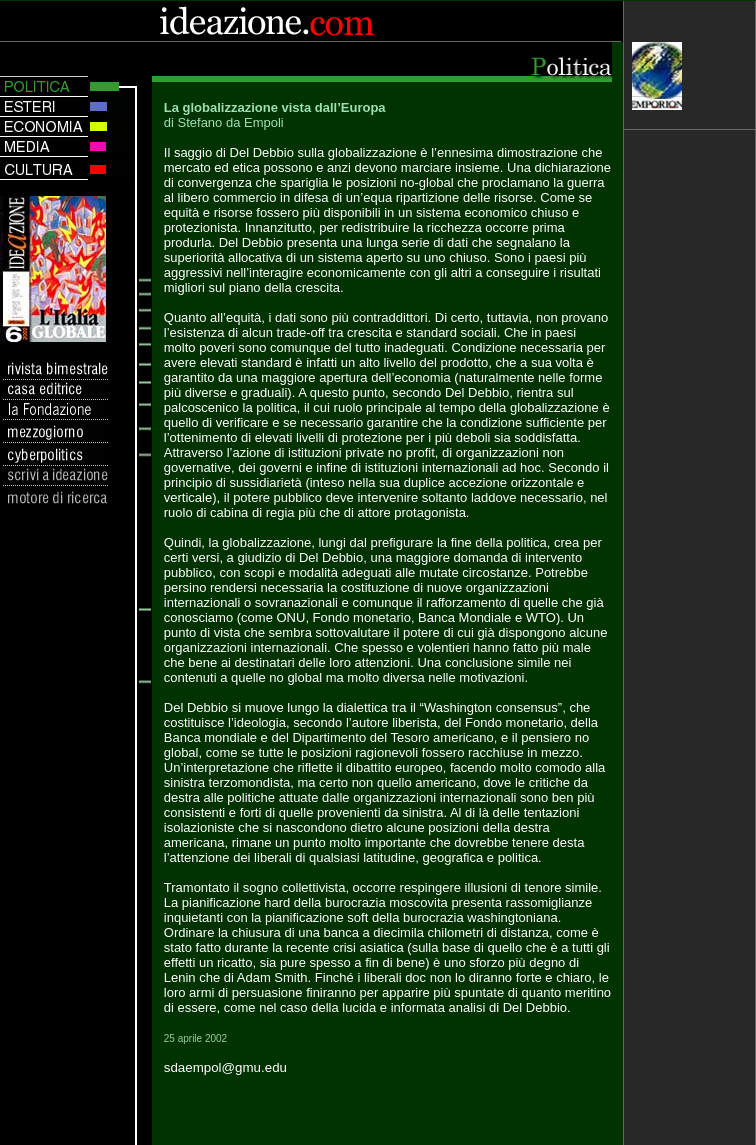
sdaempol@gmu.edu (225, 1067)
